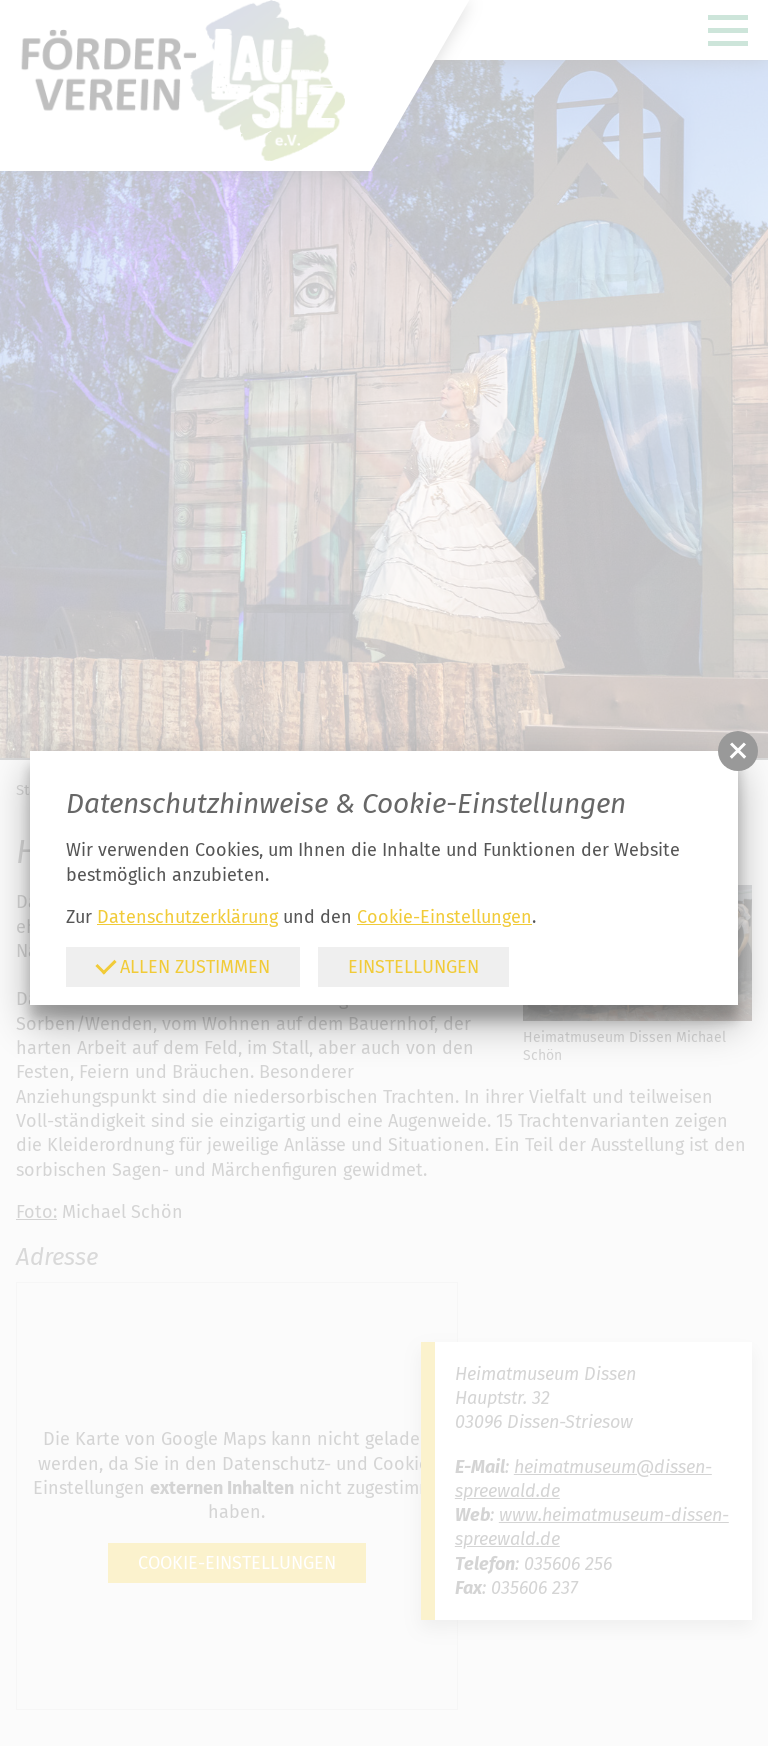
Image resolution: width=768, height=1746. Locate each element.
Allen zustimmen (182, 966)
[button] (738, 751)
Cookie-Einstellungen (444, 917)
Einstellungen (413, 967)
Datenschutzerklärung (187, 917)
